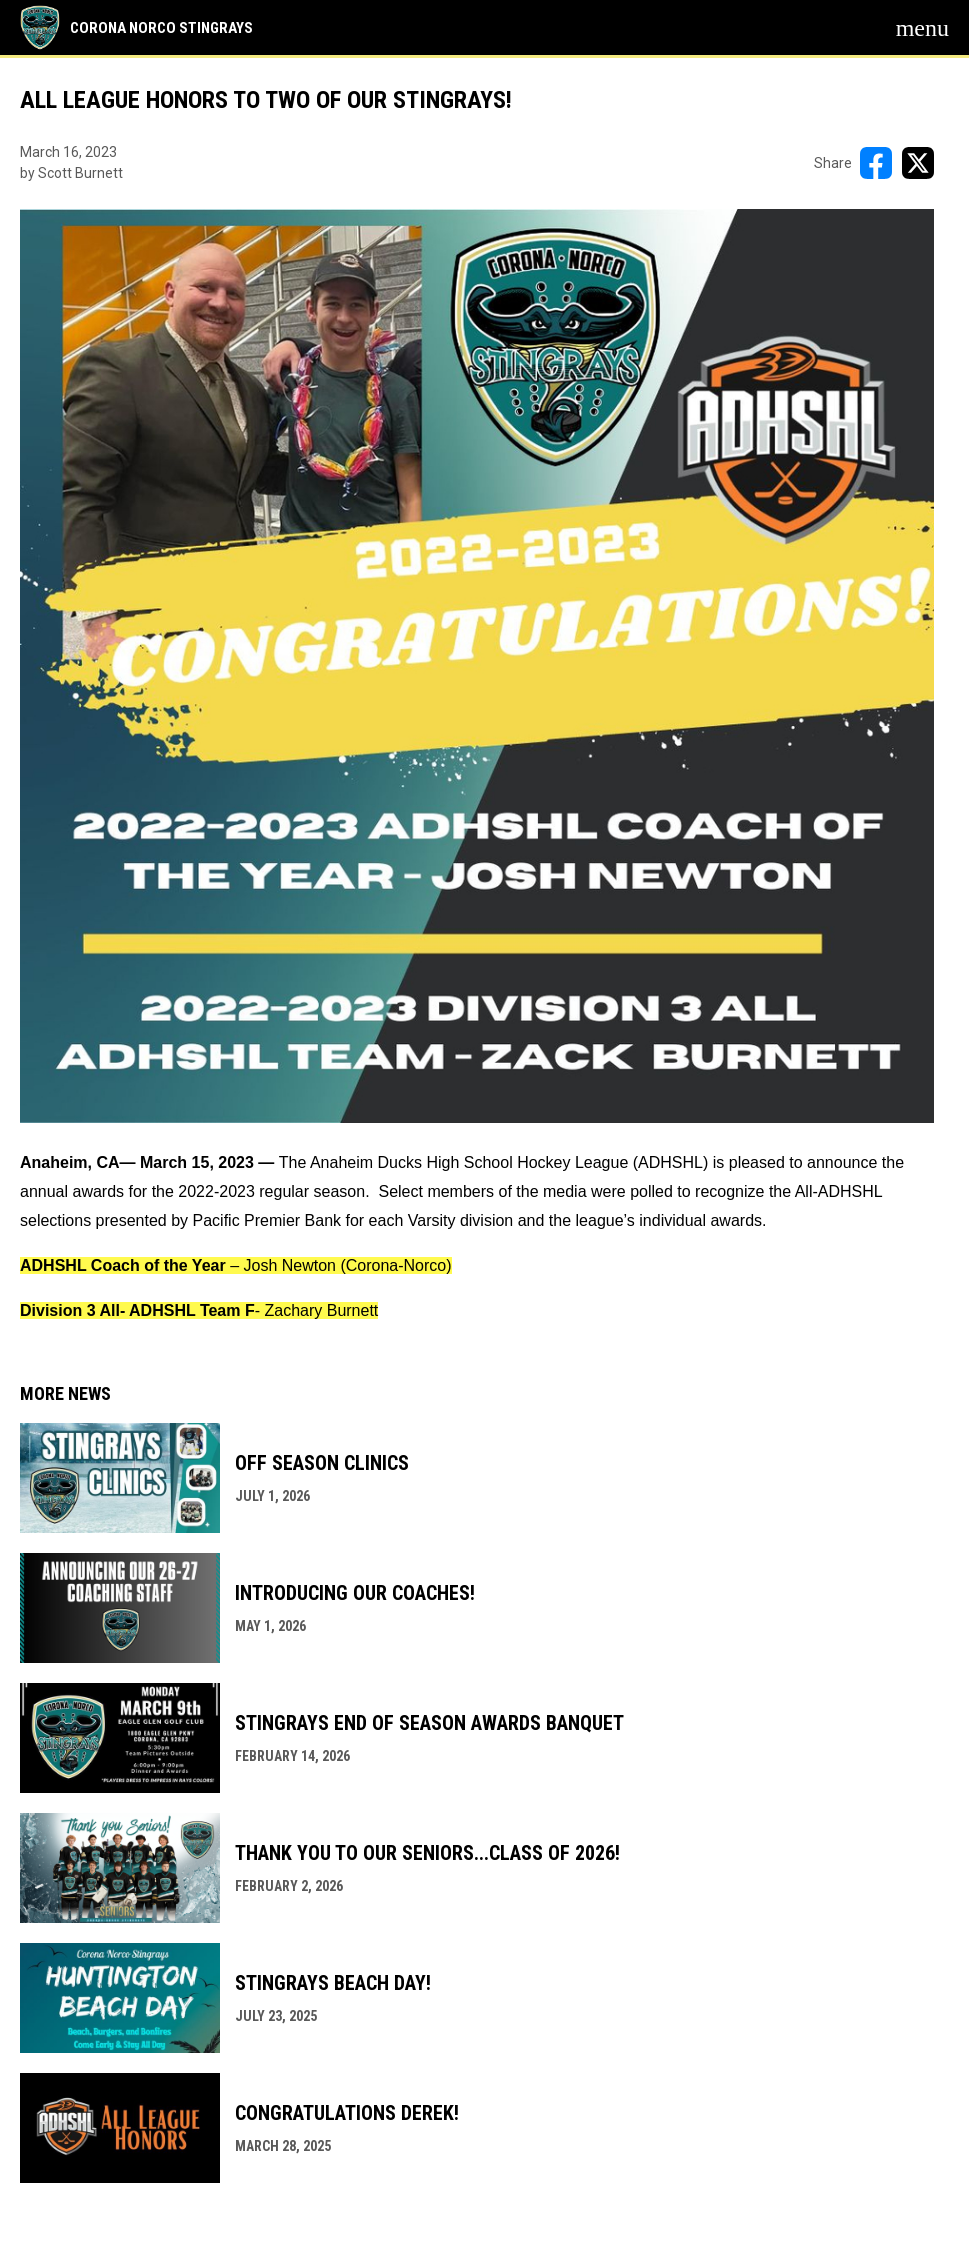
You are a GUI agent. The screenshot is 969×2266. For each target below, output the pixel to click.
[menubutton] (922, 28)
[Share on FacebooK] (876, 163)
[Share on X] (918, 163)
